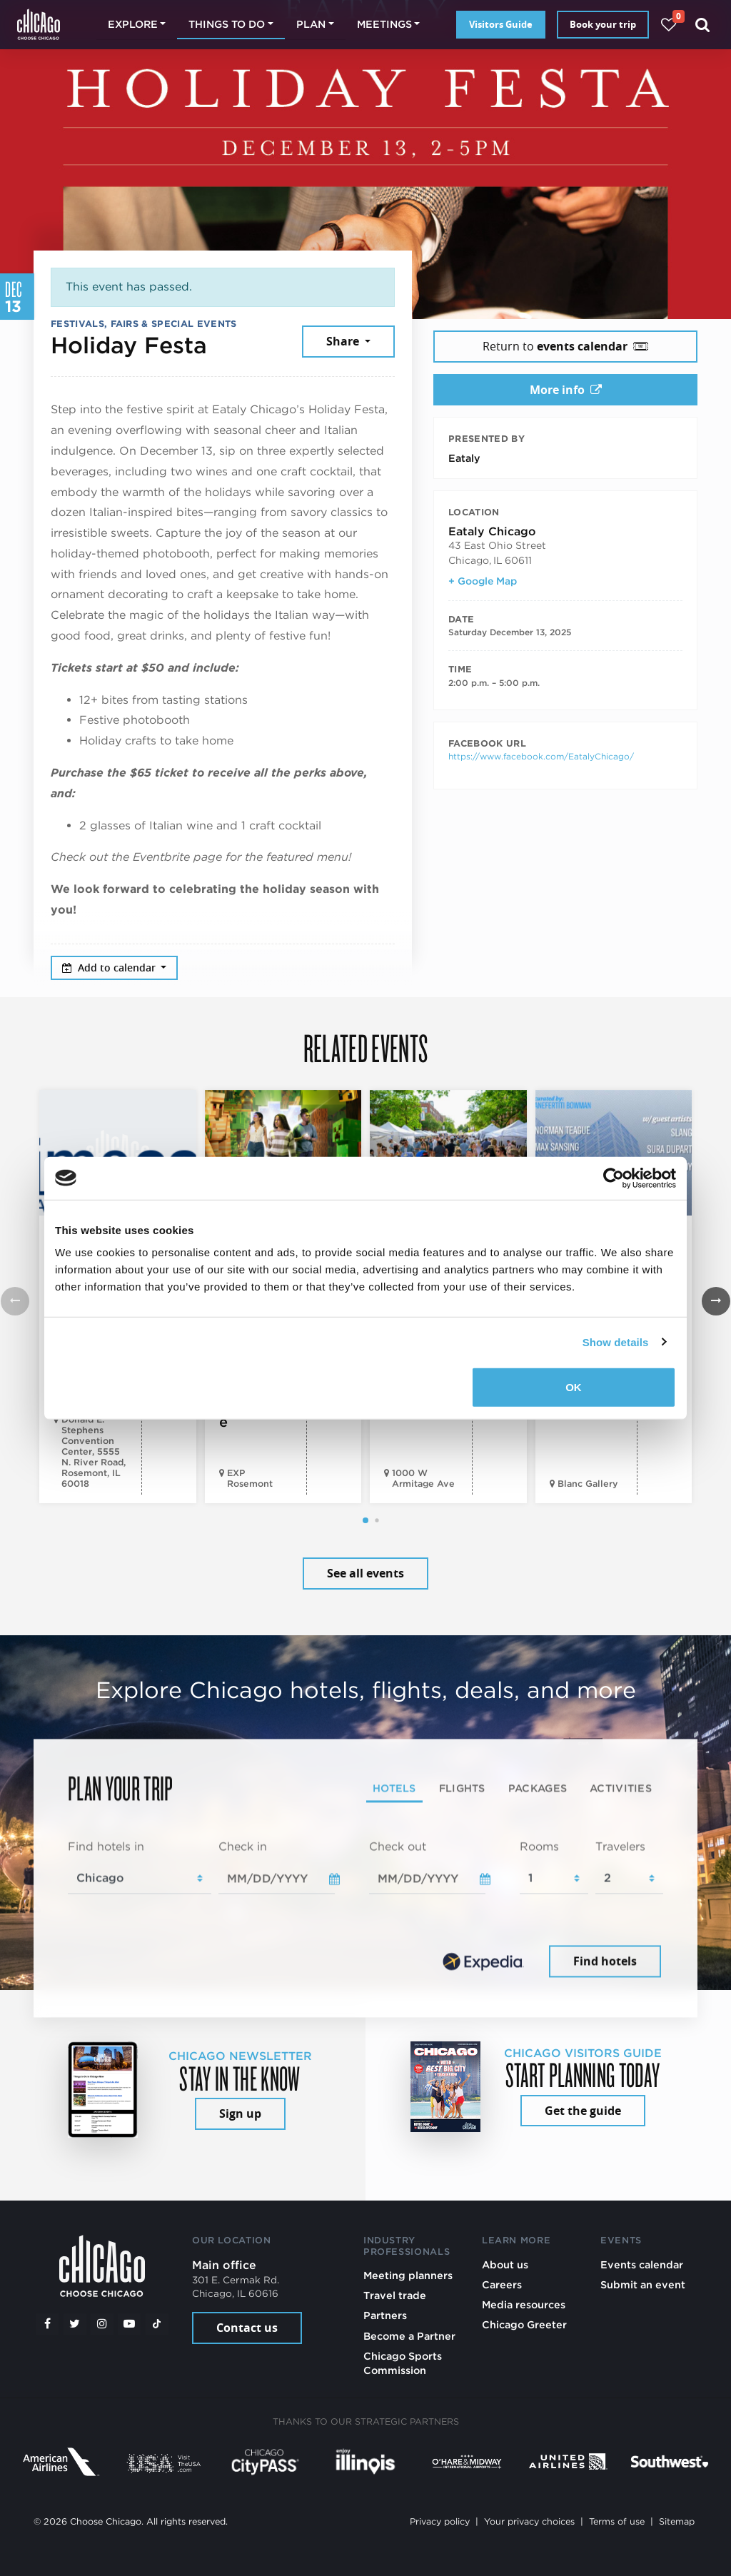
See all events (365, 1573)
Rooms (539, 1847)
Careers (502, 2284)
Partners (385, 2315)
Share (344, 341)
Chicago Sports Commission (402, 2363)
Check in (242, 1847)
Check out (397, 1847)
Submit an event (642, 2284)
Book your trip (603, 24)
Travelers (620, 1847)
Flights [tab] (462, 1788)
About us (505, 2264)
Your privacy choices (529, 2521)
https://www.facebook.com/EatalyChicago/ (541, 756)
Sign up (240, 2113)
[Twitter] (75, 2324)
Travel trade (394, 2295)
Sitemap (677, 2521)
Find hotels (605, 1961)
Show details (616, 1341)
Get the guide (583, 2110)
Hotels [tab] (394, 1788)
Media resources (523, 2304)
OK (573, 1387)
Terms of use (617, 2521)
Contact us (247, 2327)
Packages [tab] (537, 1788)
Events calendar (641, 2264)
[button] (365, 1520)
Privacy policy (440, 2521)
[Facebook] (47, 2324)
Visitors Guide (501, 24)
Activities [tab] (621, 1788)
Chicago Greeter (524, 2324)
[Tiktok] (157, 2324)
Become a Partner (409, 2336)
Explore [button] (133, 24)
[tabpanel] (365, 1910)
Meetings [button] (384, 24)
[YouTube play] (129, 2324)
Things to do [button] (226, 24)
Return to (565, 346)
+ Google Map (482, 581)
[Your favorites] (668, 25)
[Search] (703, 25)
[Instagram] (102, 2324)
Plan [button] (311, 24)
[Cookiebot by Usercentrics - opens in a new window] (613, 1177)
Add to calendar (110, 967)
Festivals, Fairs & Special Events (144, 323)
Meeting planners (408, 2275)
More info (566, 390)
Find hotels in (106, 1847)
